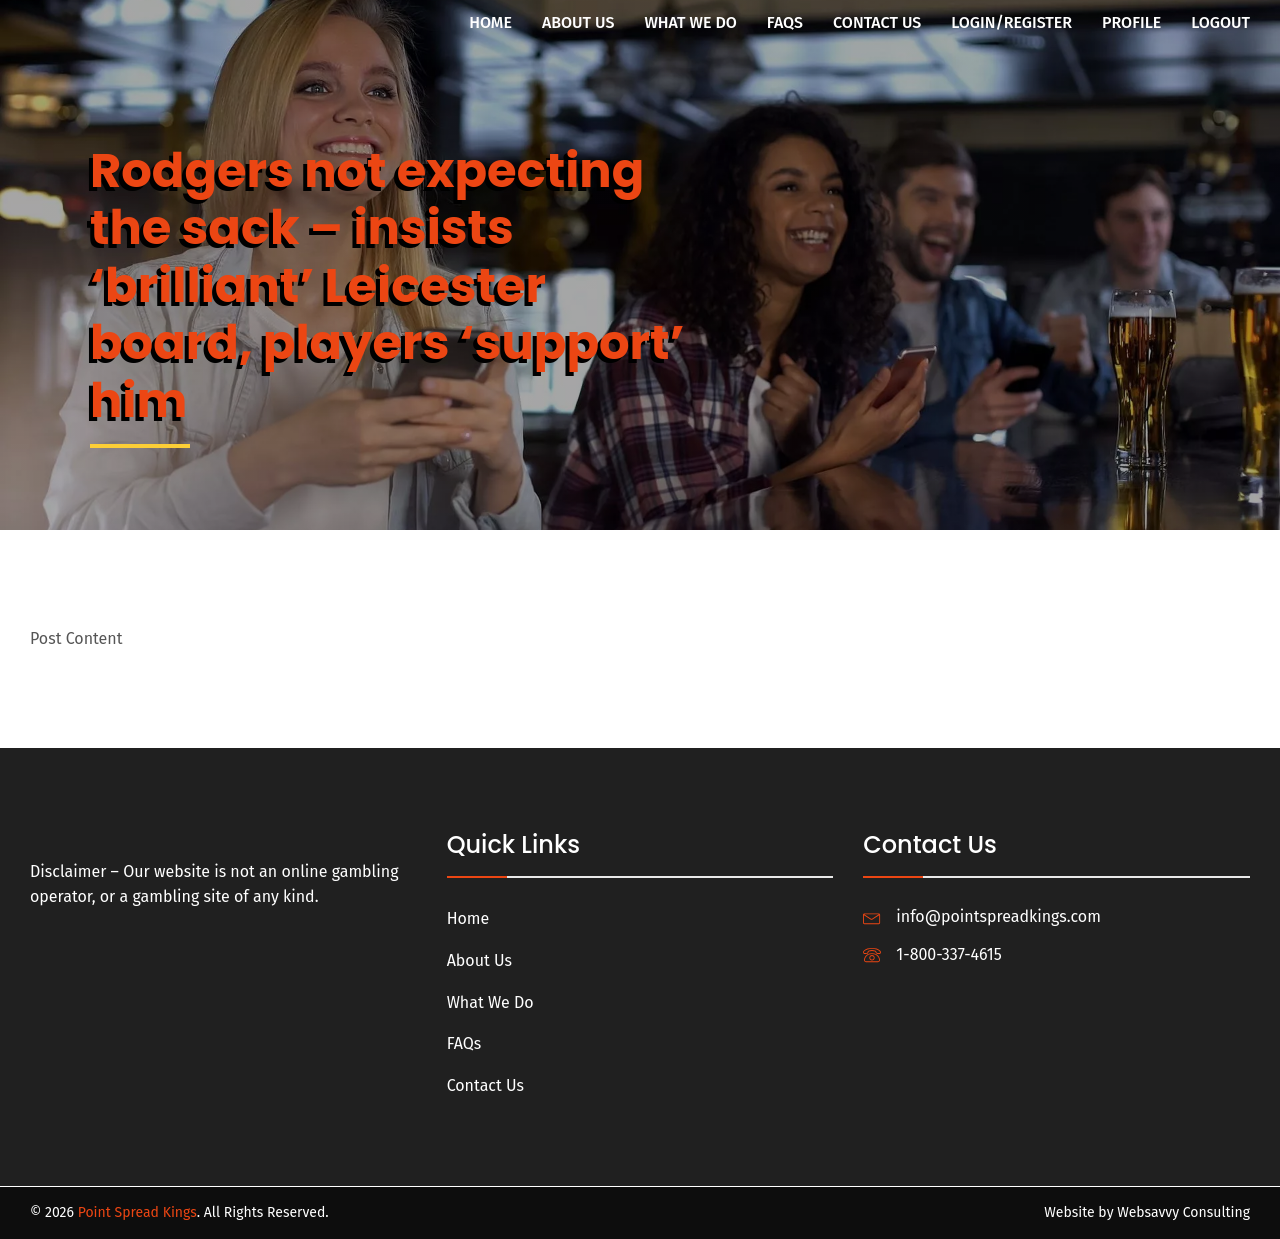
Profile (1131, 22)
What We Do (690, 22)
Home (490, 22)
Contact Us (877, 22)
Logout (1220, 22)
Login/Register (1011, 22)
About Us (578, 22)
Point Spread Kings (137, 1212)
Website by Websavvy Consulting (1147, 1212)
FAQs (785, 22)
